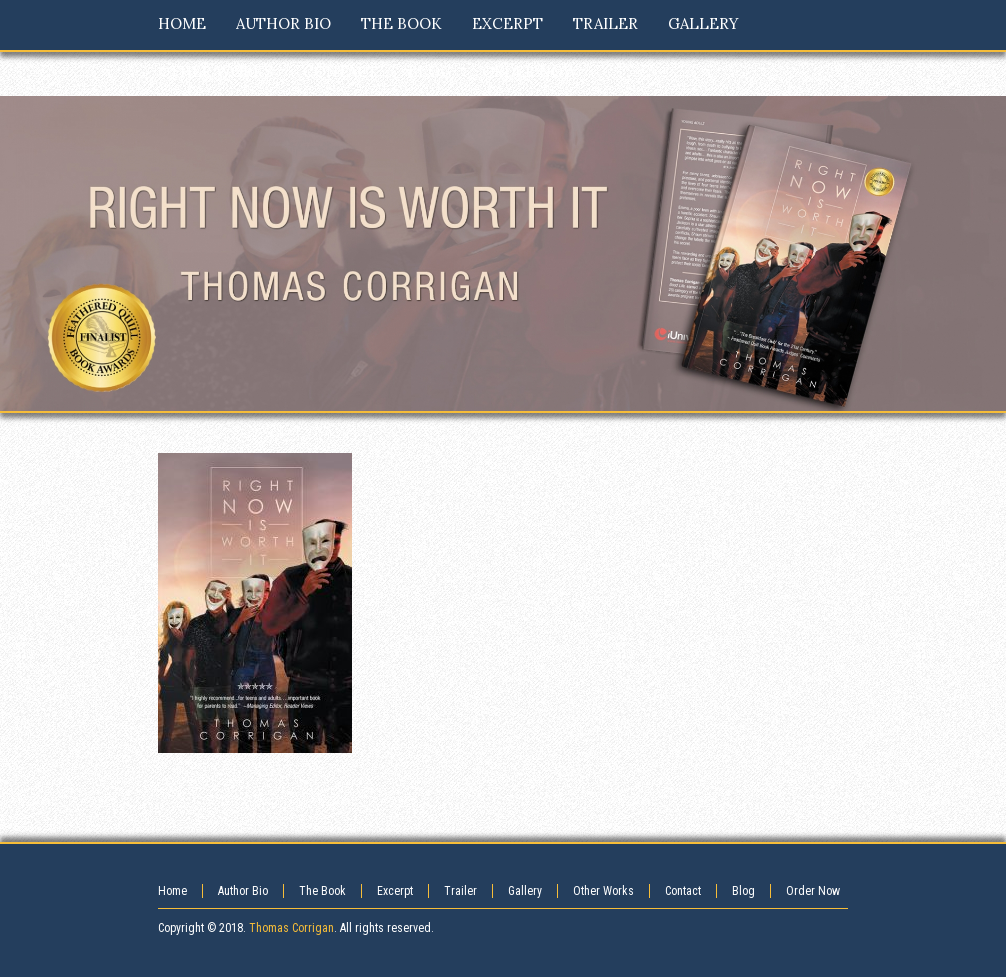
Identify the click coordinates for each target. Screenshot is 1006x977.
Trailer (460, 891)
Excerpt (395, 891)
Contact (683, 891)
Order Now (813, 891)
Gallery (525, 891)
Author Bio (243, 891)
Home (172, 891)
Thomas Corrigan (291, 928)
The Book (322, 891)
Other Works (603, 891)
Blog (743, 891)
